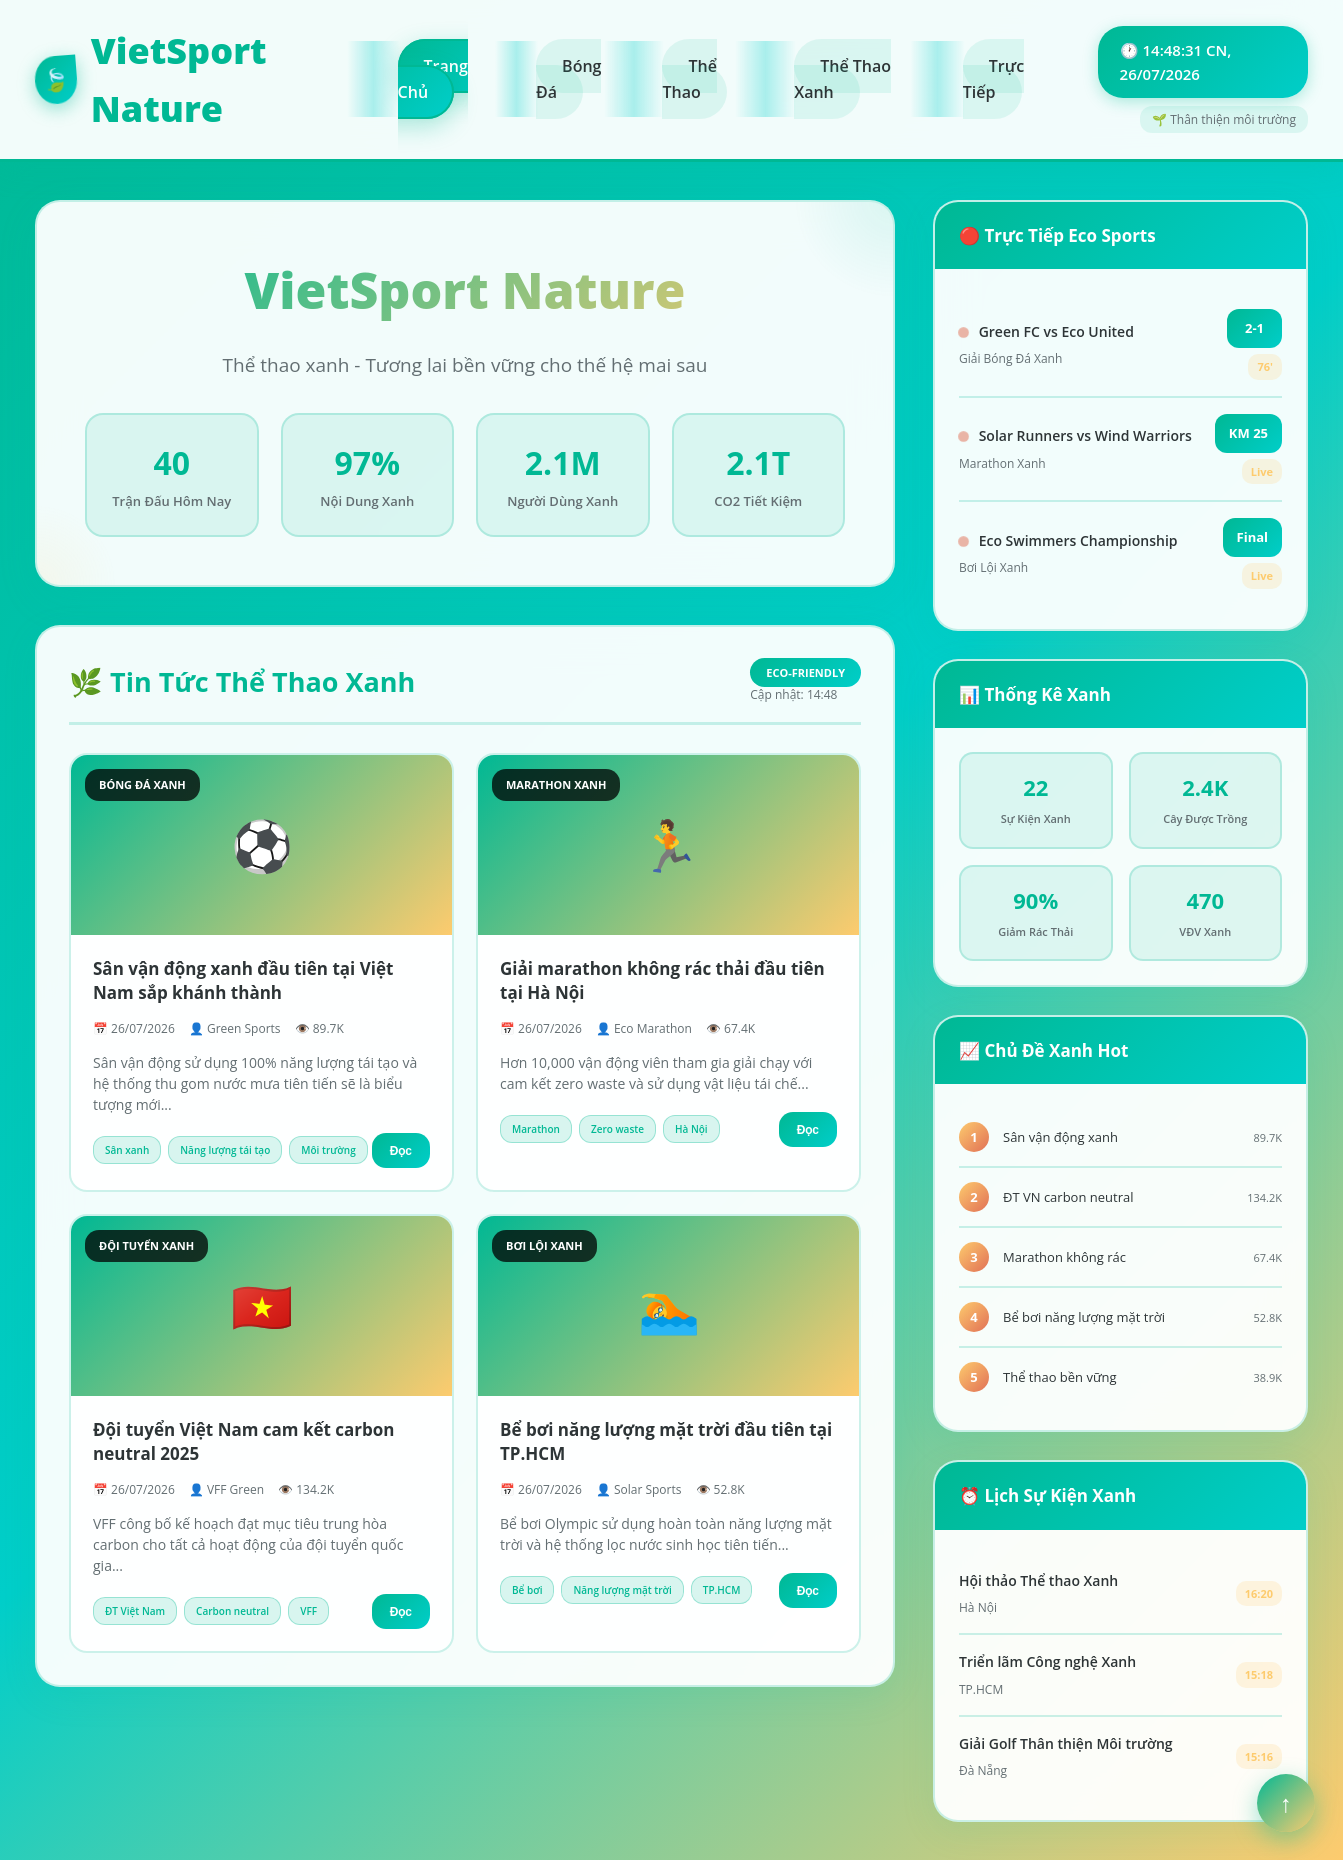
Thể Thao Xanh (842, 79)
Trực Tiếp (993, 79)
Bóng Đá (568, 79)
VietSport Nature (151, 79)
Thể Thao (689, 79)
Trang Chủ (433, 79)
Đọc (401, 1151)
